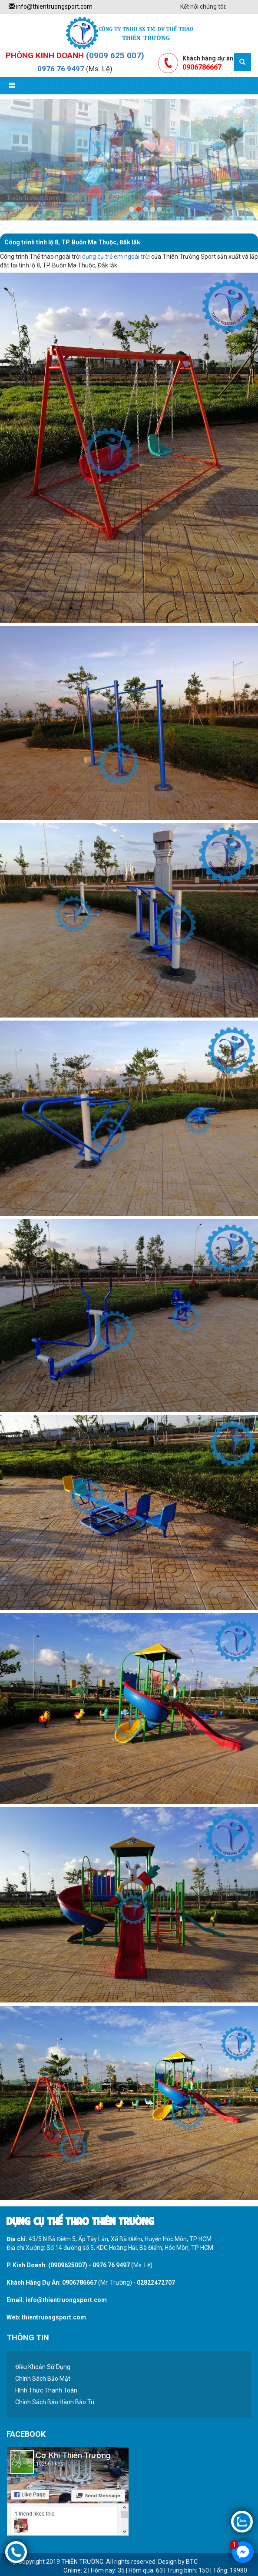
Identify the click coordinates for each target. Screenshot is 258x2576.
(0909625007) (67, 2265)
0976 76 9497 (60, 68)
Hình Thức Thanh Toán (46, 2390)
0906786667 (79, 2282)
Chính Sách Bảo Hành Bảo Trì (54, 2402)
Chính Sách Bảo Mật (42, 2378)
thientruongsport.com (54, 2317)
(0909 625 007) (115, 55)
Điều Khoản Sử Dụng (42, 2366)
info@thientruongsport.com (51, 6)
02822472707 (156, 2282)
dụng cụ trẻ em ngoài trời (116, 256)
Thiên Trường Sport (33, 197)
